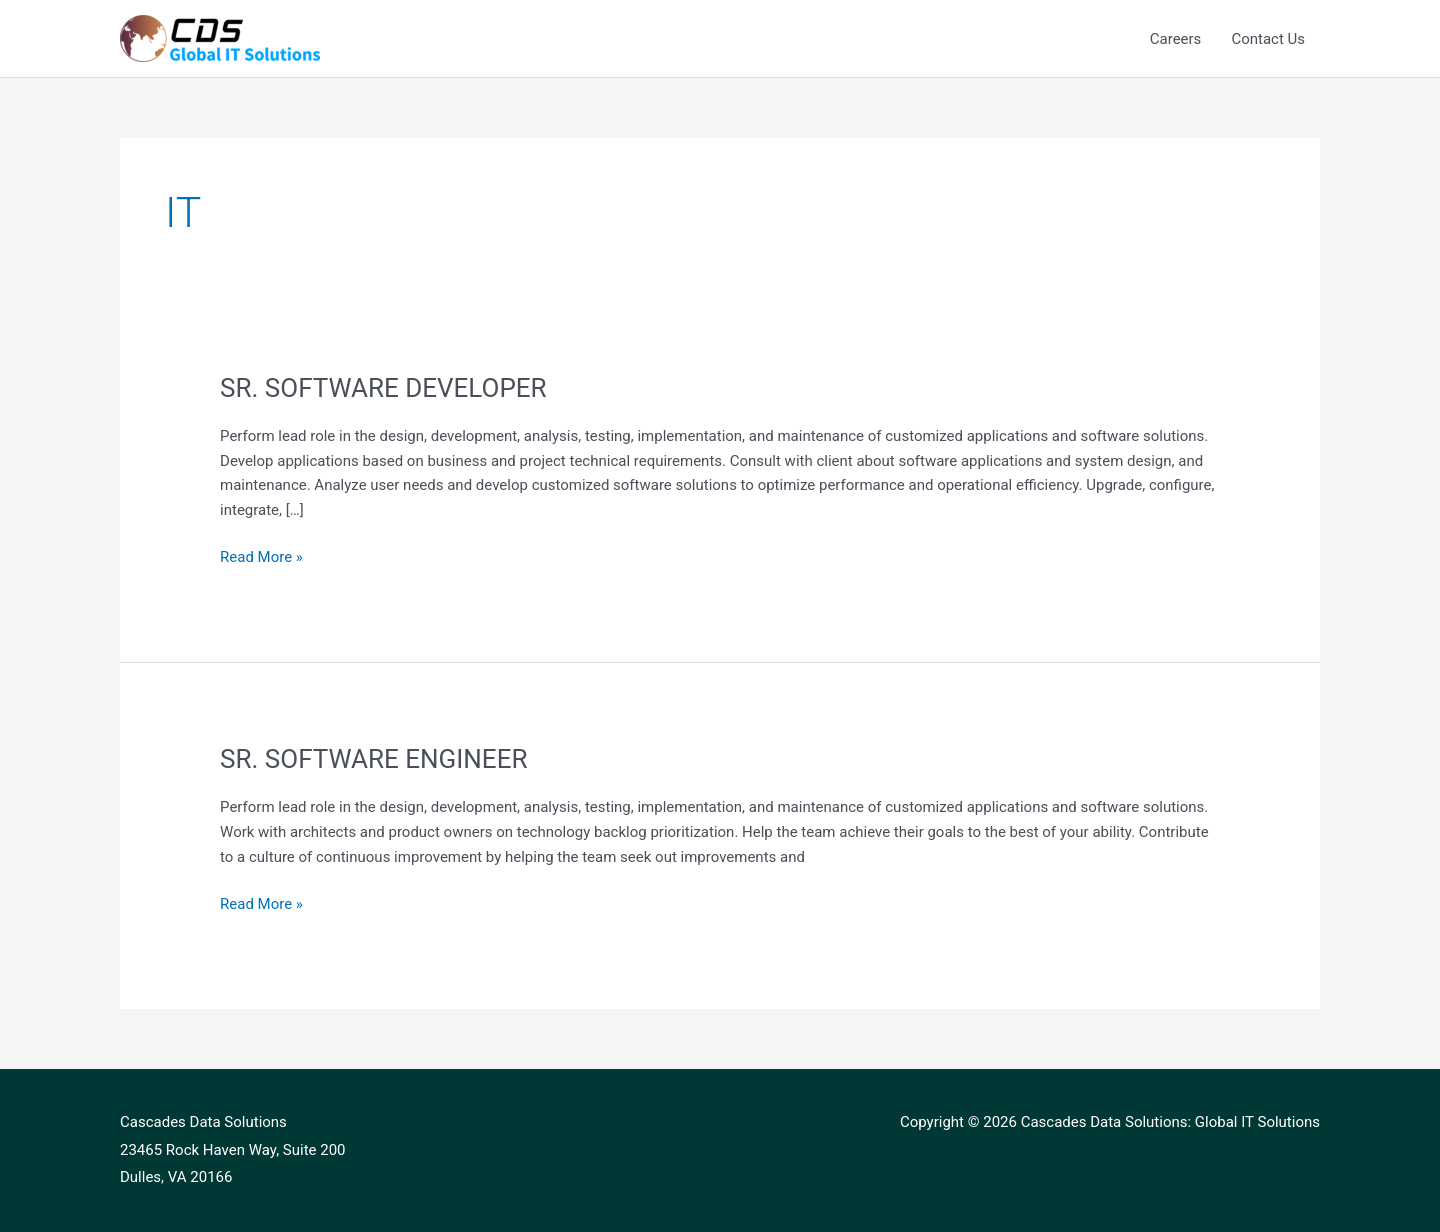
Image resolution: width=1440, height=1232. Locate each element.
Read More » (261, 555)
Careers (1176, 39)
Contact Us (1268, 39)
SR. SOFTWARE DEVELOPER (383, 388)
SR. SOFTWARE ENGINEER (373, 759)
